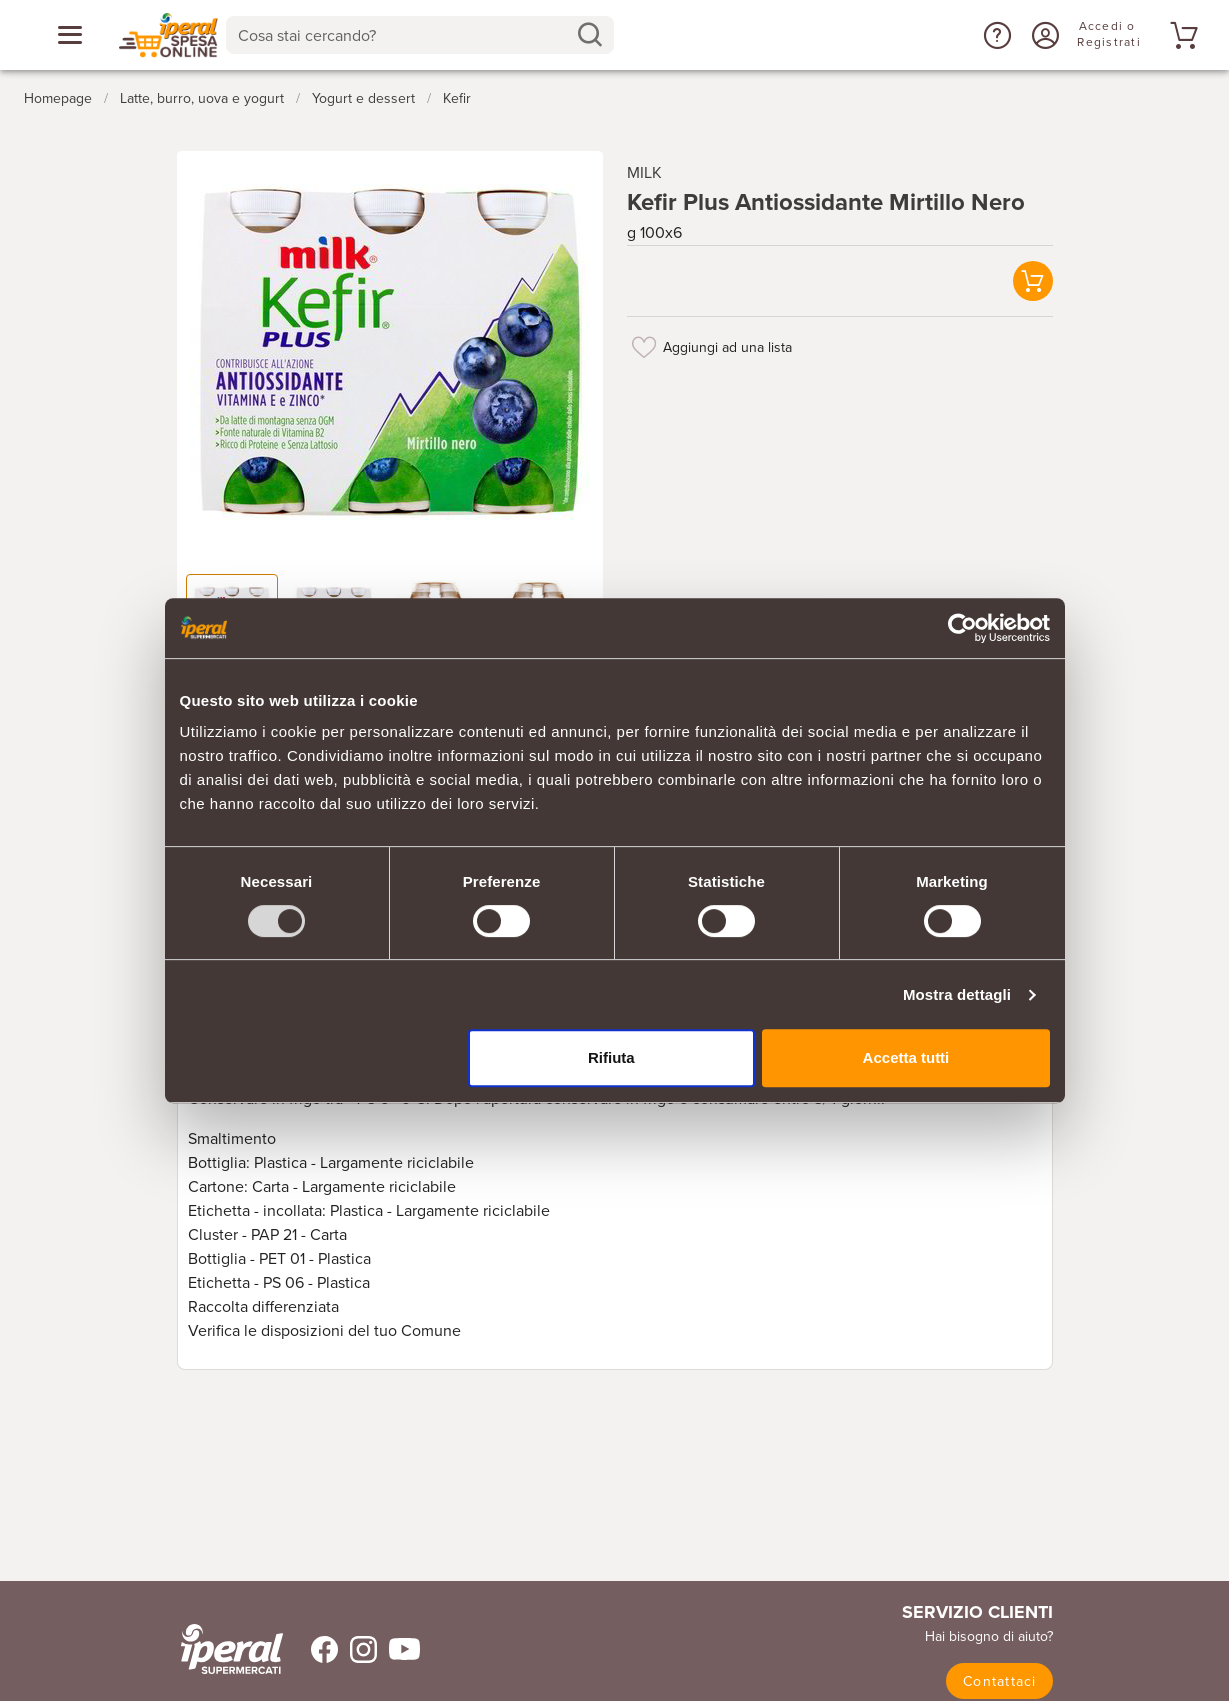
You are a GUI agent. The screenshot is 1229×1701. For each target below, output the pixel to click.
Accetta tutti (906, 1057)
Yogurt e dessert (363, 98)
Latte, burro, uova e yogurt (202, 98)
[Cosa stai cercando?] (404, 35)
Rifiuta (611, 1057)
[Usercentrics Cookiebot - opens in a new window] (962, 628)
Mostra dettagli (957, 994)
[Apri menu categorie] (70, 35)
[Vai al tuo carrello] (1181, 35)
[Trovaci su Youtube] (398, 1649)
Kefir (457, 98)
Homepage (58, 98)
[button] (995, 35)
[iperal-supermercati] (232, 1649)
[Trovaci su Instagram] (357, 1649)
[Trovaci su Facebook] (312, 1649)
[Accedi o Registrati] (1043, 35)
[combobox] (420, 35)
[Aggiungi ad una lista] (645, 347)
